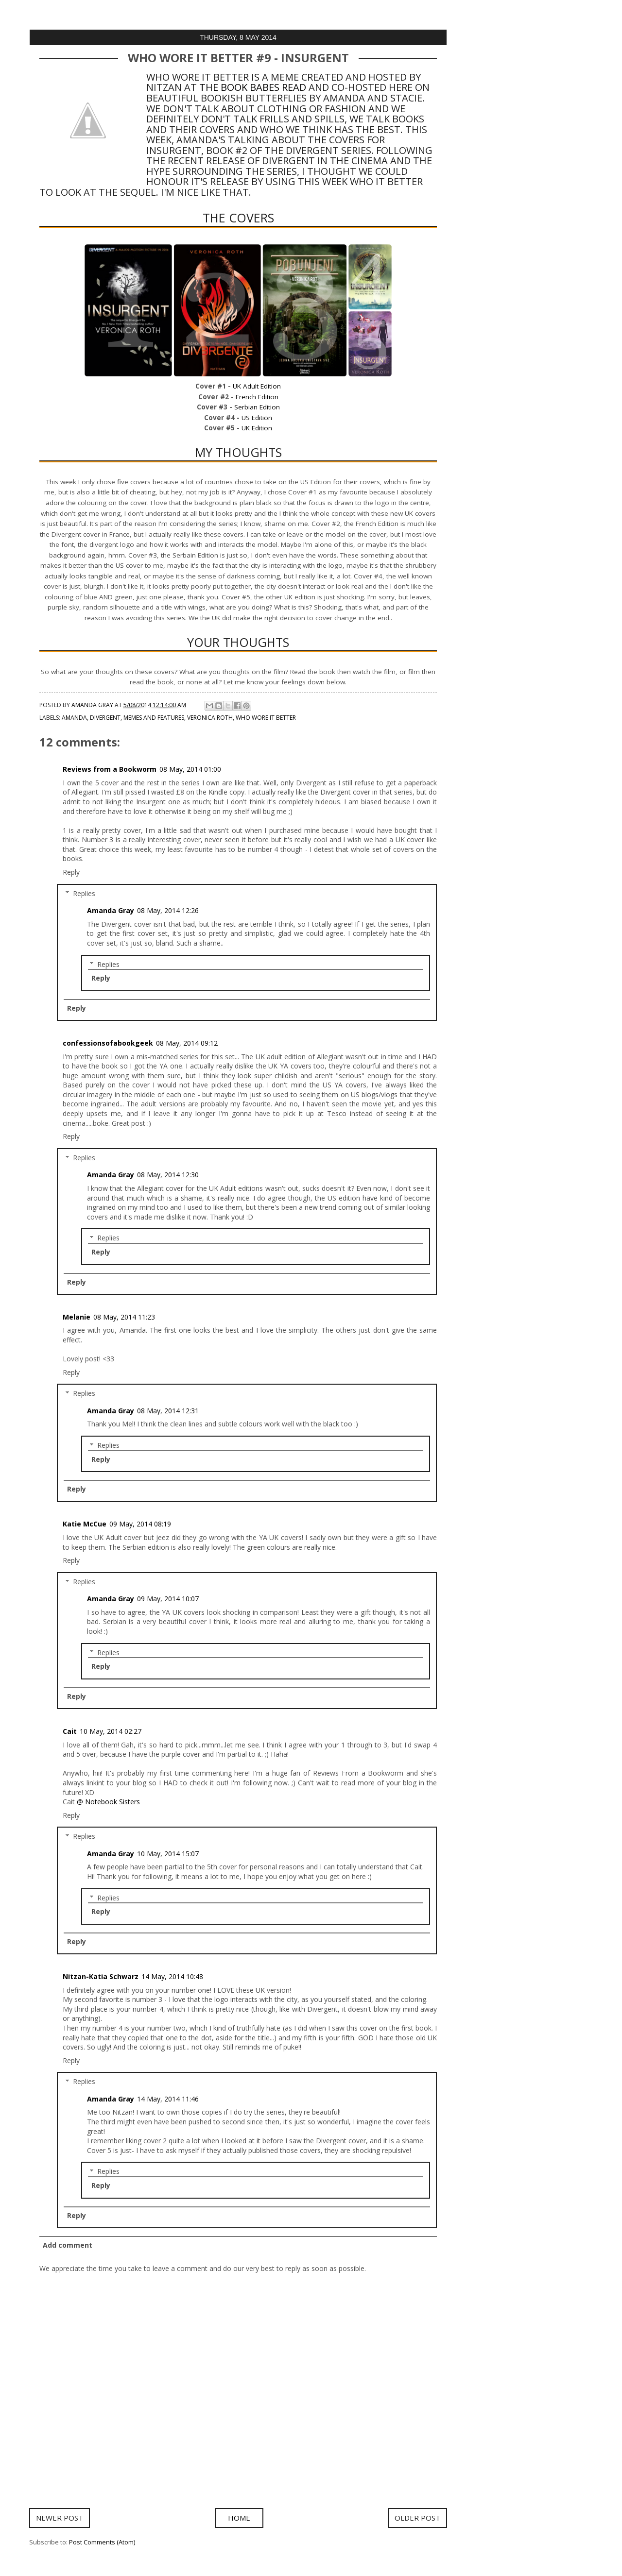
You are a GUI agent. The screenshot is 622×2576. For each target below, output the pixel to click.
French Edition (257, 396)
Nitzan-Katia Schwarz (100, 1976)
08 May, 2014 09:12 (187, 1043)
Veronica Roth (210, 717)
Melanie (76, 1317)
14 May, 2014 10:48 (172, 1976)
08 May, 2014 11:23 (124, 1317)
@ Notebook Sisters (108, 1801)
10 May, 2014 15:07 (168, 1853)
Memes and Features (153, 717)
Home (239, 2518)
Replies (84, 893)
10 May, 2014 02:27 (110, 1731)
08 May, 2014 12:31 (168, 1410)
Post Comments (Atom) (102, 2542)
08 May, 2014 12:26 (168, 910)
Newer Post (59, 2518)
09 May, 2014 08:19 (140, 1523)
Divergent (105, 717)
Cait (70, 1731)
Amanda (74, 717)
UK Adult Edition (257, 386)
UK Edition (257, 428)
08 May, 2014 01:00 (190, 769)
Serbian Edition (257, 407)
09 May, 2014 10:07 (168, 1598)
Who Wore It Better (266, 717)
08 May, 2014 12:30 (168, 1174)
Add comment (67, 2245)
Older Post (417, 2518)
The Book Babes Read (252, 87)
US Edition (257, 417)
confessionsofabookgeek (108, 1043)
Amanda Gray (110, 910)
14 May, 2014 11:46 (168, 2098)
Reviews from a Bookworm (109, 769)
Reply (71, 872)
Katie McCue (84, 1523)
